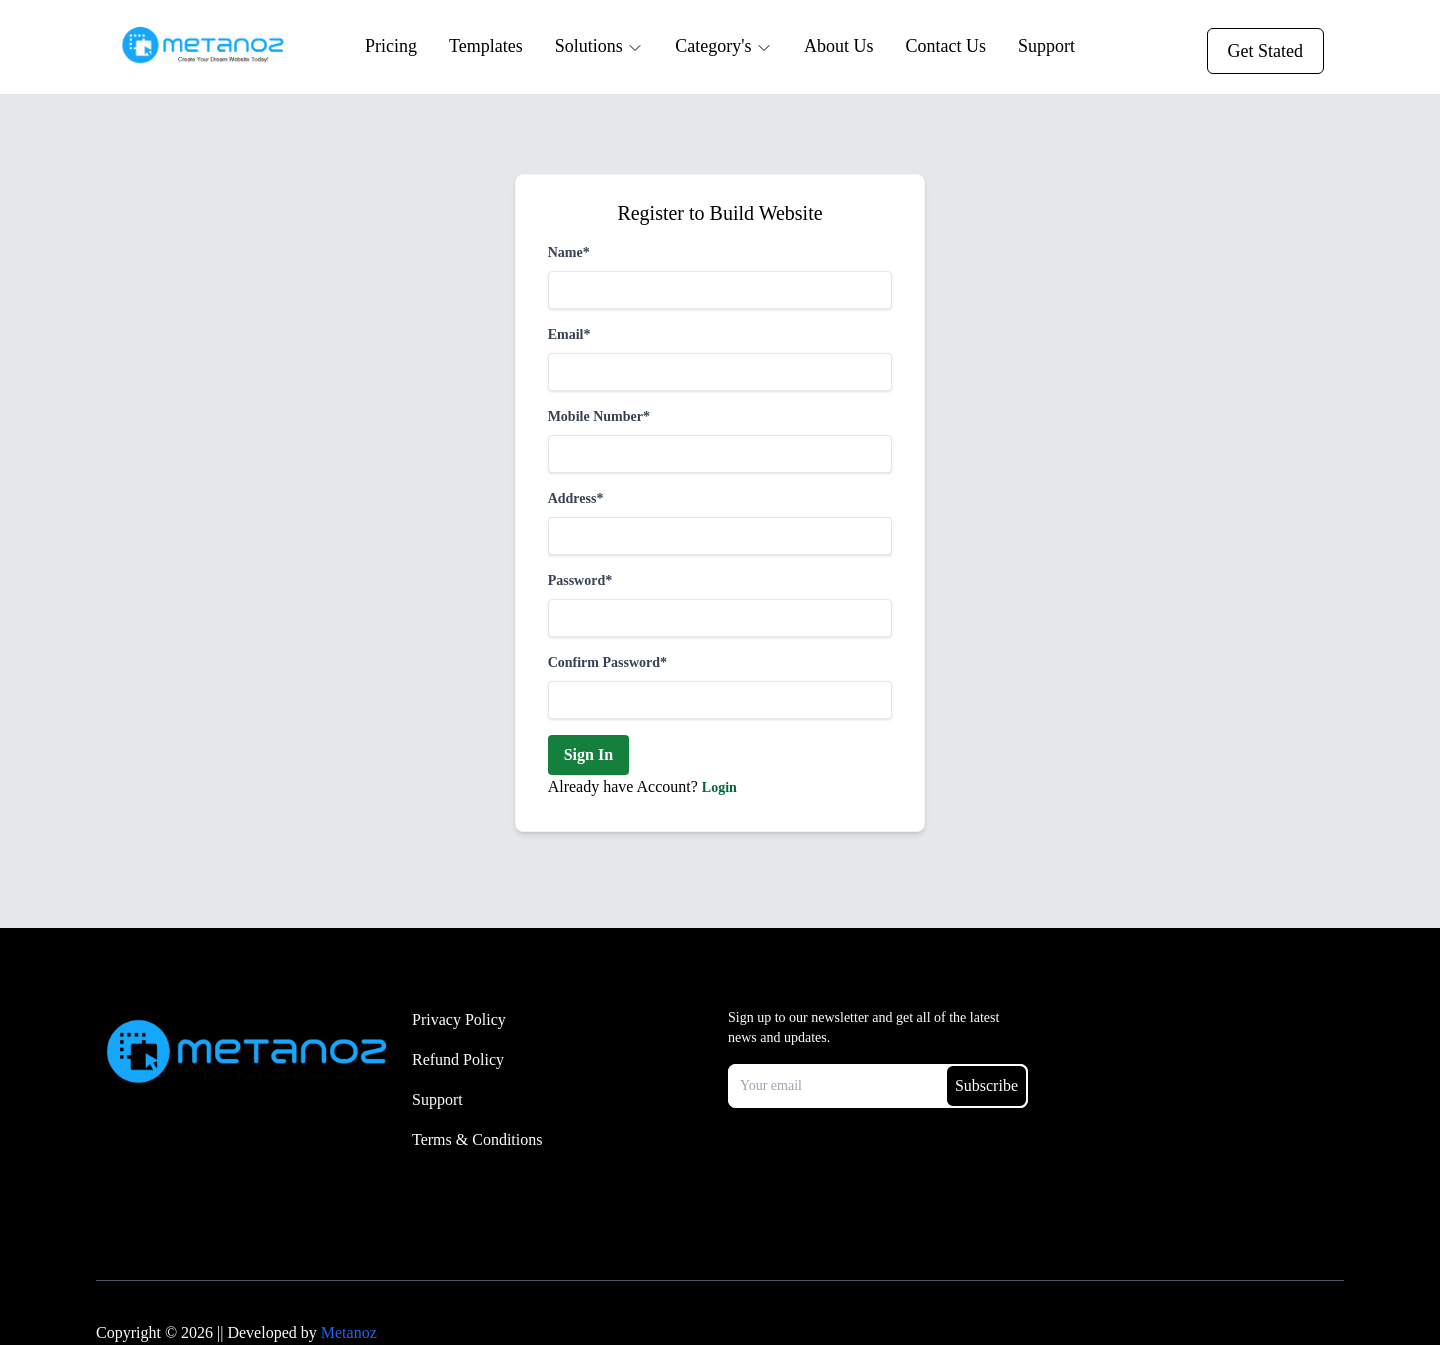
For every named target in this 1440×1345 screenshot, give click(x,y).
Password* (580, 580)
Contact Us (945, 46)
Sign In (588, 754)
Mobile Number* (599, 416)
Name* (569, 252)
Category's (723, 46)
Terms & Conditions (477, 1139)
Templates (486, 46)
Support (1046, 46)
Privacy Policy (459, 1019)
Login (719, 787)
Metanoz (349, 1332)
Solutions (599, 46)
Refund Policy (458, 1059)
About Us (839, 46)
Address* (576, 498)
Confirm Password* (607, 662)
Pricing (391, 46)
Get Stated (1265, 51)
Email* (569, 334)
